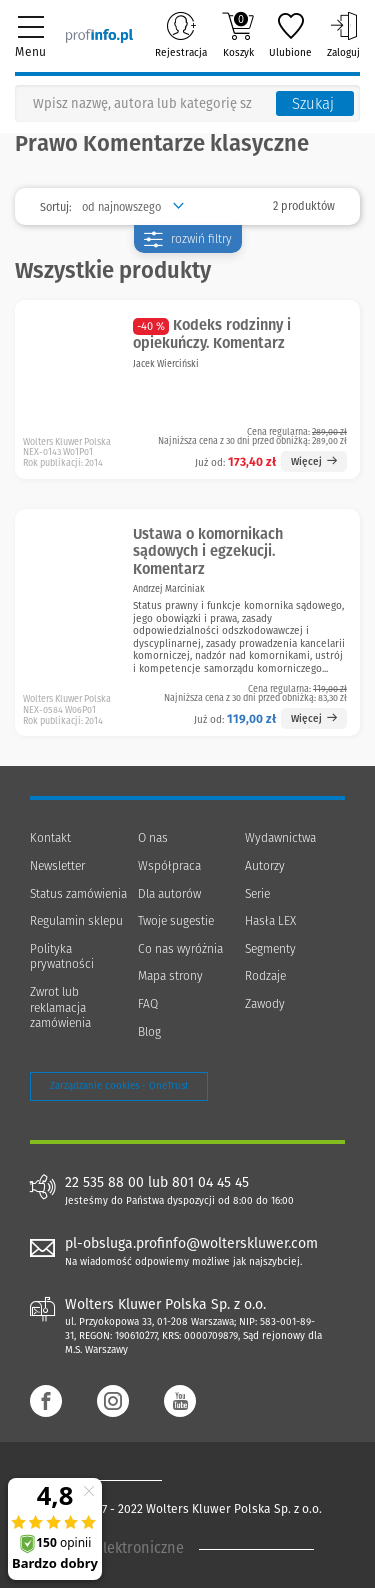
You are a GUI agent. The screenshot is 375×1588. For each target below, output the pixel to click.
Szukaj (313, 104)
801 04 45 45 (210, 1183)
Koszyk (238, 35)
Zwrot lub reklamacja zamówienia (60, 1007)
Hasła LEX (270, 921)
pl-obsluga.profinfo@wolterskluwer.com (191, 1243)
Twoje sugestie (176, 921)
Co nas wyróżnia (180, 949)
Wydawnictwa (280, 838)
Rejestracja (181, 35)
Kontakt (50, 838)
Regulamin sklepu (76, 921)
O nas (153, 838)
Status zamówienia (78, 894)
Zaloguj (343, 35)
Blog (149, 1032)
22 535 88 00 (104, 1183)
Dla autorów (169, 894)
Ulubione (290, 35)
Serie (257, 894)
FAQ (148, 1004)
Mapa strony (170, 976)
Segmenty (270, 949)
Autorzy (265, 866)
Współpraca (169, 866)
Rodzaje (265, 976)
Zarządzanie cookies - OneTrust (119, 1086)
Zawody (265, 1004)
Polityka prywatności (62, 957)
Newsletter (57, 866)
